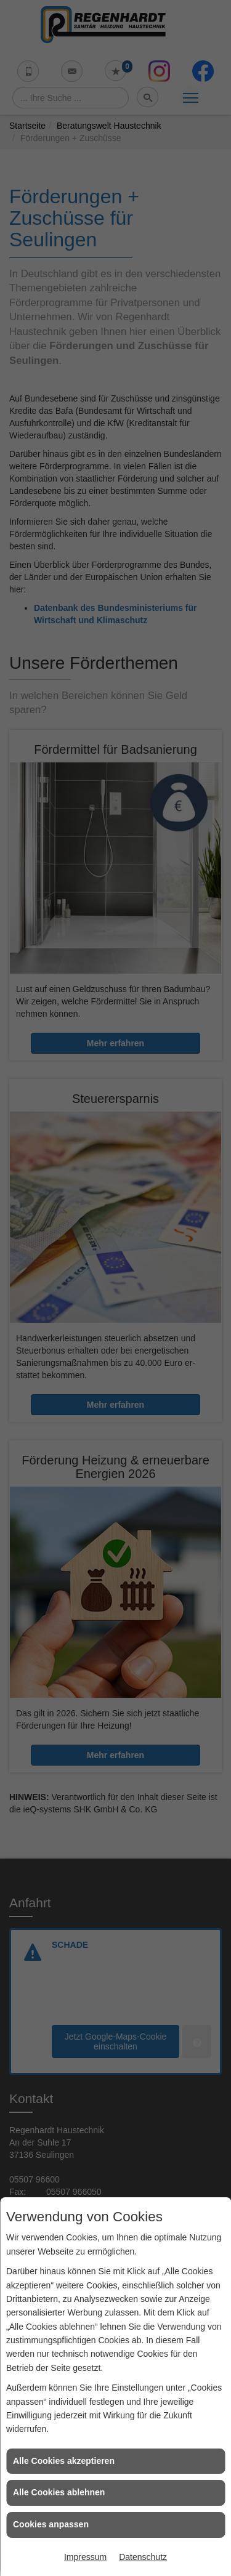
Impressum (85, 2557)
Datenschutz (143, 2557)
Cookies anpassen (51, 2524)
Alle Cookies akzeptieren (64, 2461)
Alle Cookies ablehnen (59, 2492)
